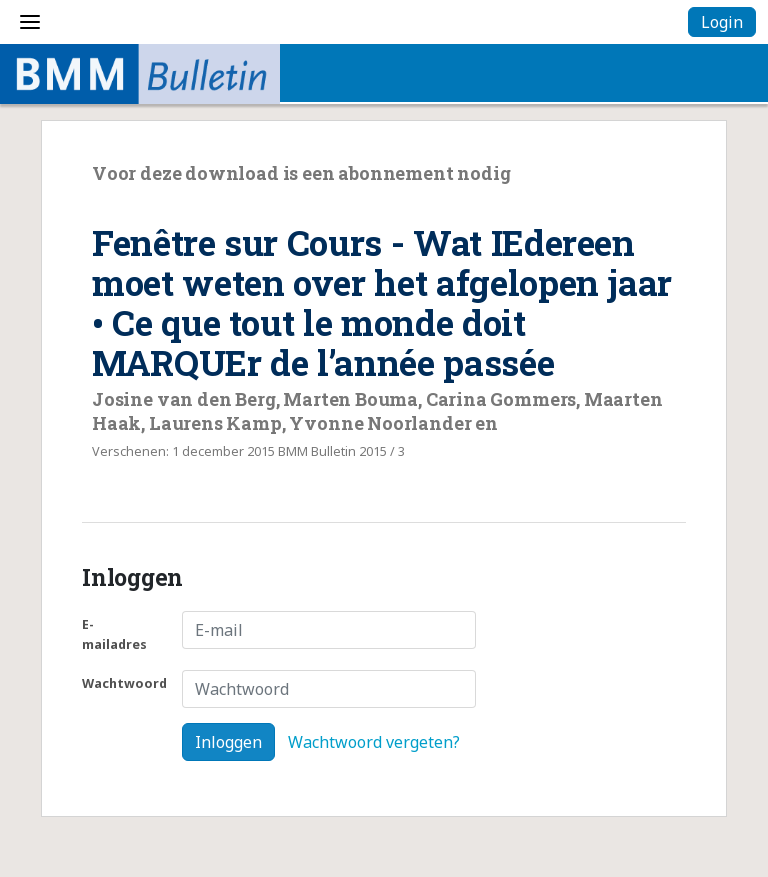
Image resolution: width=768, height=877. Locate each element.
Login (722, 22)
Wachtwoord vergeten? (374, 742)
